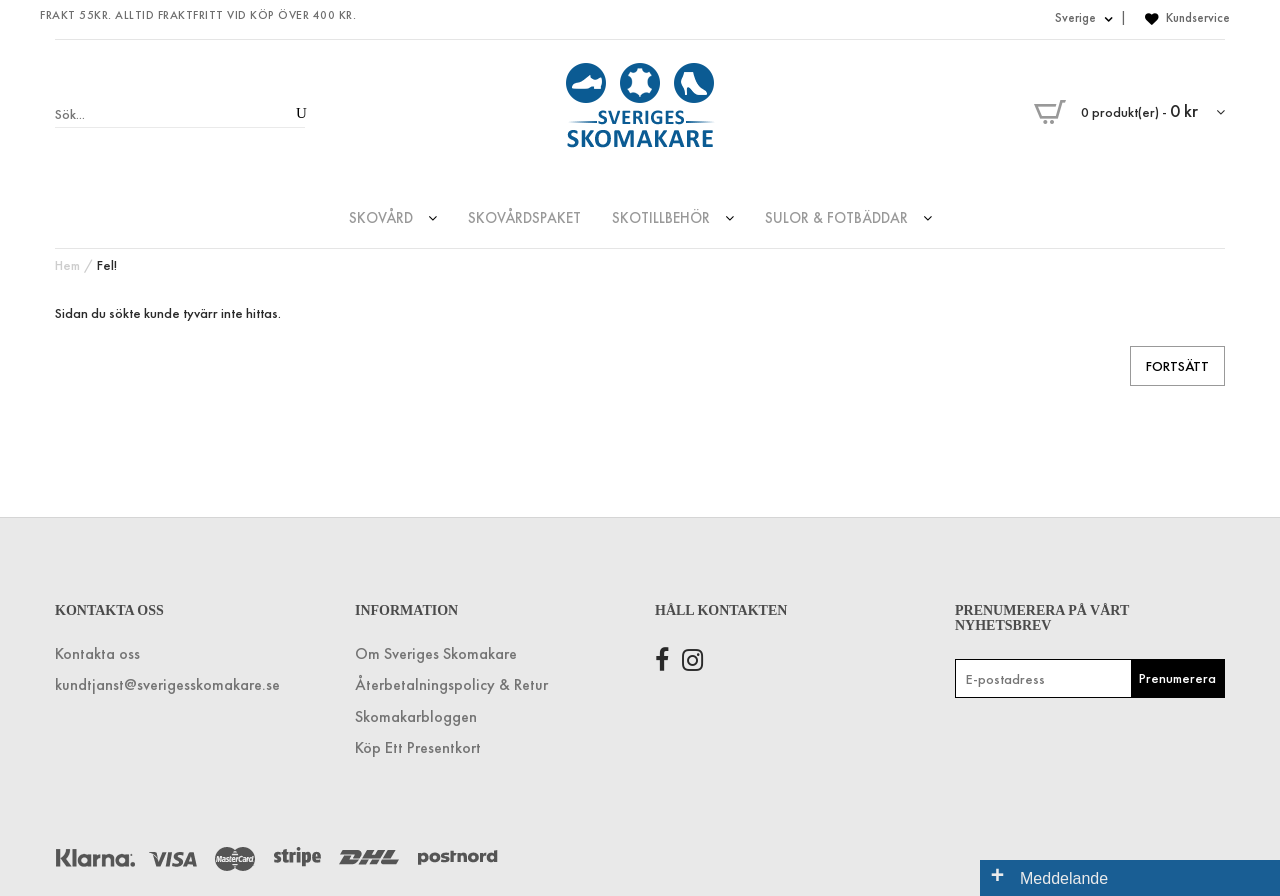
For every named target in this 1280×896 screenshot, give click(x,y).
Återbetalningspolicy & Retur (451, 684)
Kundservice (1198, 17)
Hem (67, 265)
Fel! (107, 265)
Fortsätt (1177, 366)
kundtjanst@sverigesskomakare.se (167, 684)
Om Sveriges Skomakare (436, 653)
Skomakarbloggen (416, 716)
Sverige (1083, 17)
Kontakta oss (97, 653)
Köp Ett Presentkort (418, 747)
